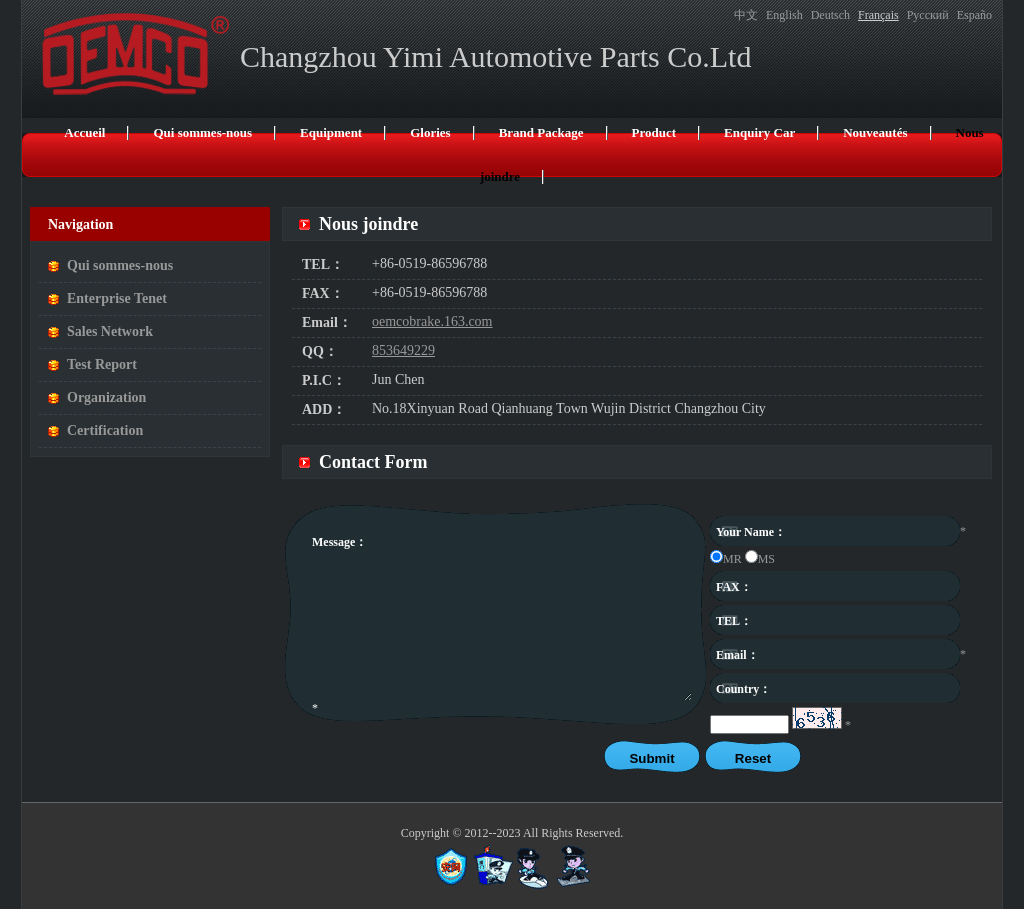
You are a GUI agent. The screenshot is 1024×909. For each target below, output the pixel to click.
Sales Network (110, 331)
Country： (743, 689)
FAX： (323, 293)
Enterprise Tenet (117, 298)
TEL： (323, 264)
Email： (327, 322)
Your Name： (751, 532)
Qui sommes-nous (120, 265)
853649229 (403, 350)
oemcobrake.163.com (432, 321)
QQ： (320, 351)
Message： (339, 542)
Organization (106, 397)
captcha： (742, 723)
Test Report (102, 364)
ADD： (324, 409)
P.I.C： (324, 380)
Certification (105, 430)
